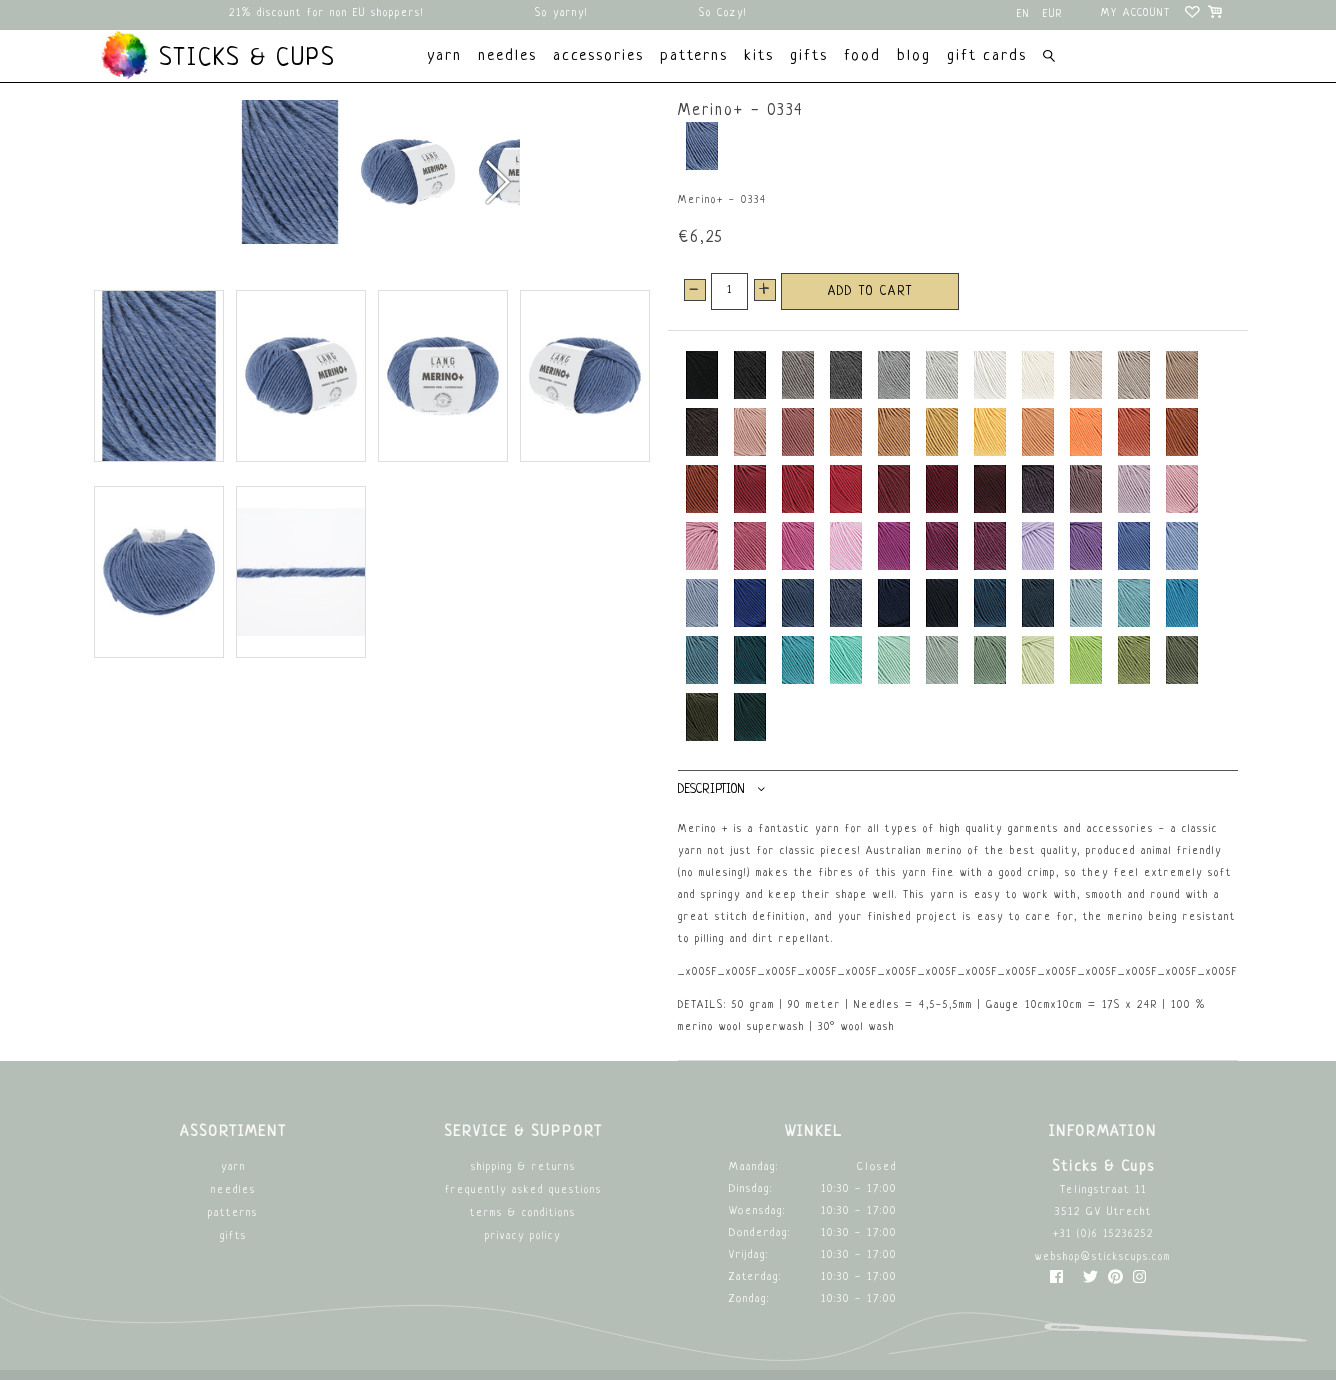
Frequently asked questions (523, 1190)
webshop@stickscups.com (1103, 1257)
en (1023, 14)
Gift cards (987, 56)
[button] (496, 299)
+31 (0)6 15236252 (1103, 1234)
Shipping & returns (523, 1167)
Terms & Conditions (523, 1213)
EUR (1053, 14)
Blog (914, 56)
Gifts (233, 1236)
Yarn (233, 1167)
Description (721, 789)
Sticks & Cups (218, 55)
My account (1136, 13)
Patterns (233, 1213)
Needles (233, 1190)
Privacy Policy (523, 1236)
